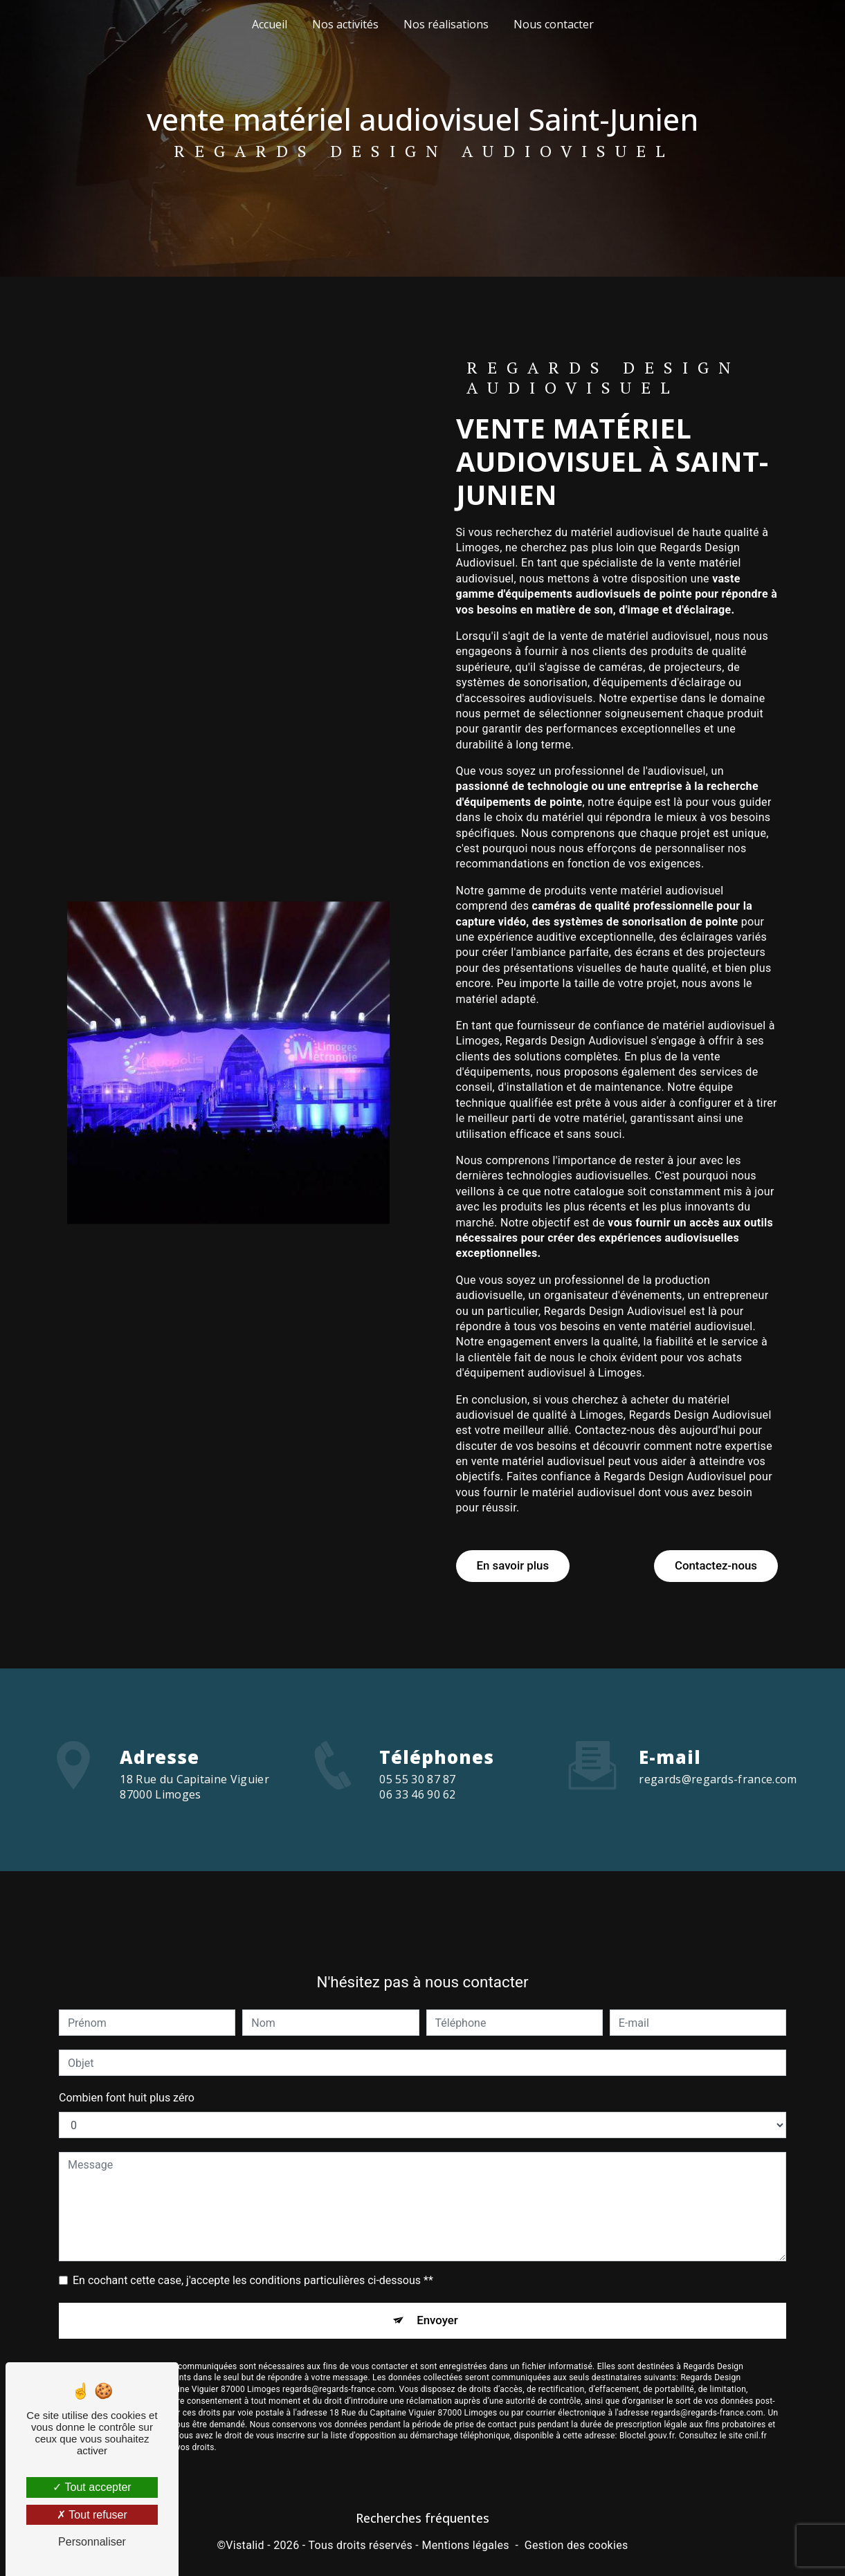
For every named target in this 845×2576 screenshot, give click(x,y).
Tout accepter (92, 2487)
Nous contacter (554, 24)
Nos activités (345, 24)
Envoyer (438, 2289)
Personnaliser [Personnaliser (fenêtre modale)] (92, 2542)
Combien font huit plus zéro (126, 2065)
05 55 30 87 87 (417, 1805)
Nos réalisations (446, 24)
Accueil (269, 24)
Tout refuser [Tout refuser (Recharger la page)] (92, 2515)
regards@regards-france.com (718, 1746)
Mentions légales (465, 2545)
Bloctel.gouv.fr (647, 2406)
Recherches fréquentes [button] (422, 2518)
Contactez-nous (710, 1564)
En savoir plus (518, 1564)
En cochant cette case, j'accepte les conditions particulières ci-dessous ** (253, 2248)
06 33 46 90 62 (417, 1821)
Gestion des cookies (576, 2545)
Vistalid (245, 2545)
